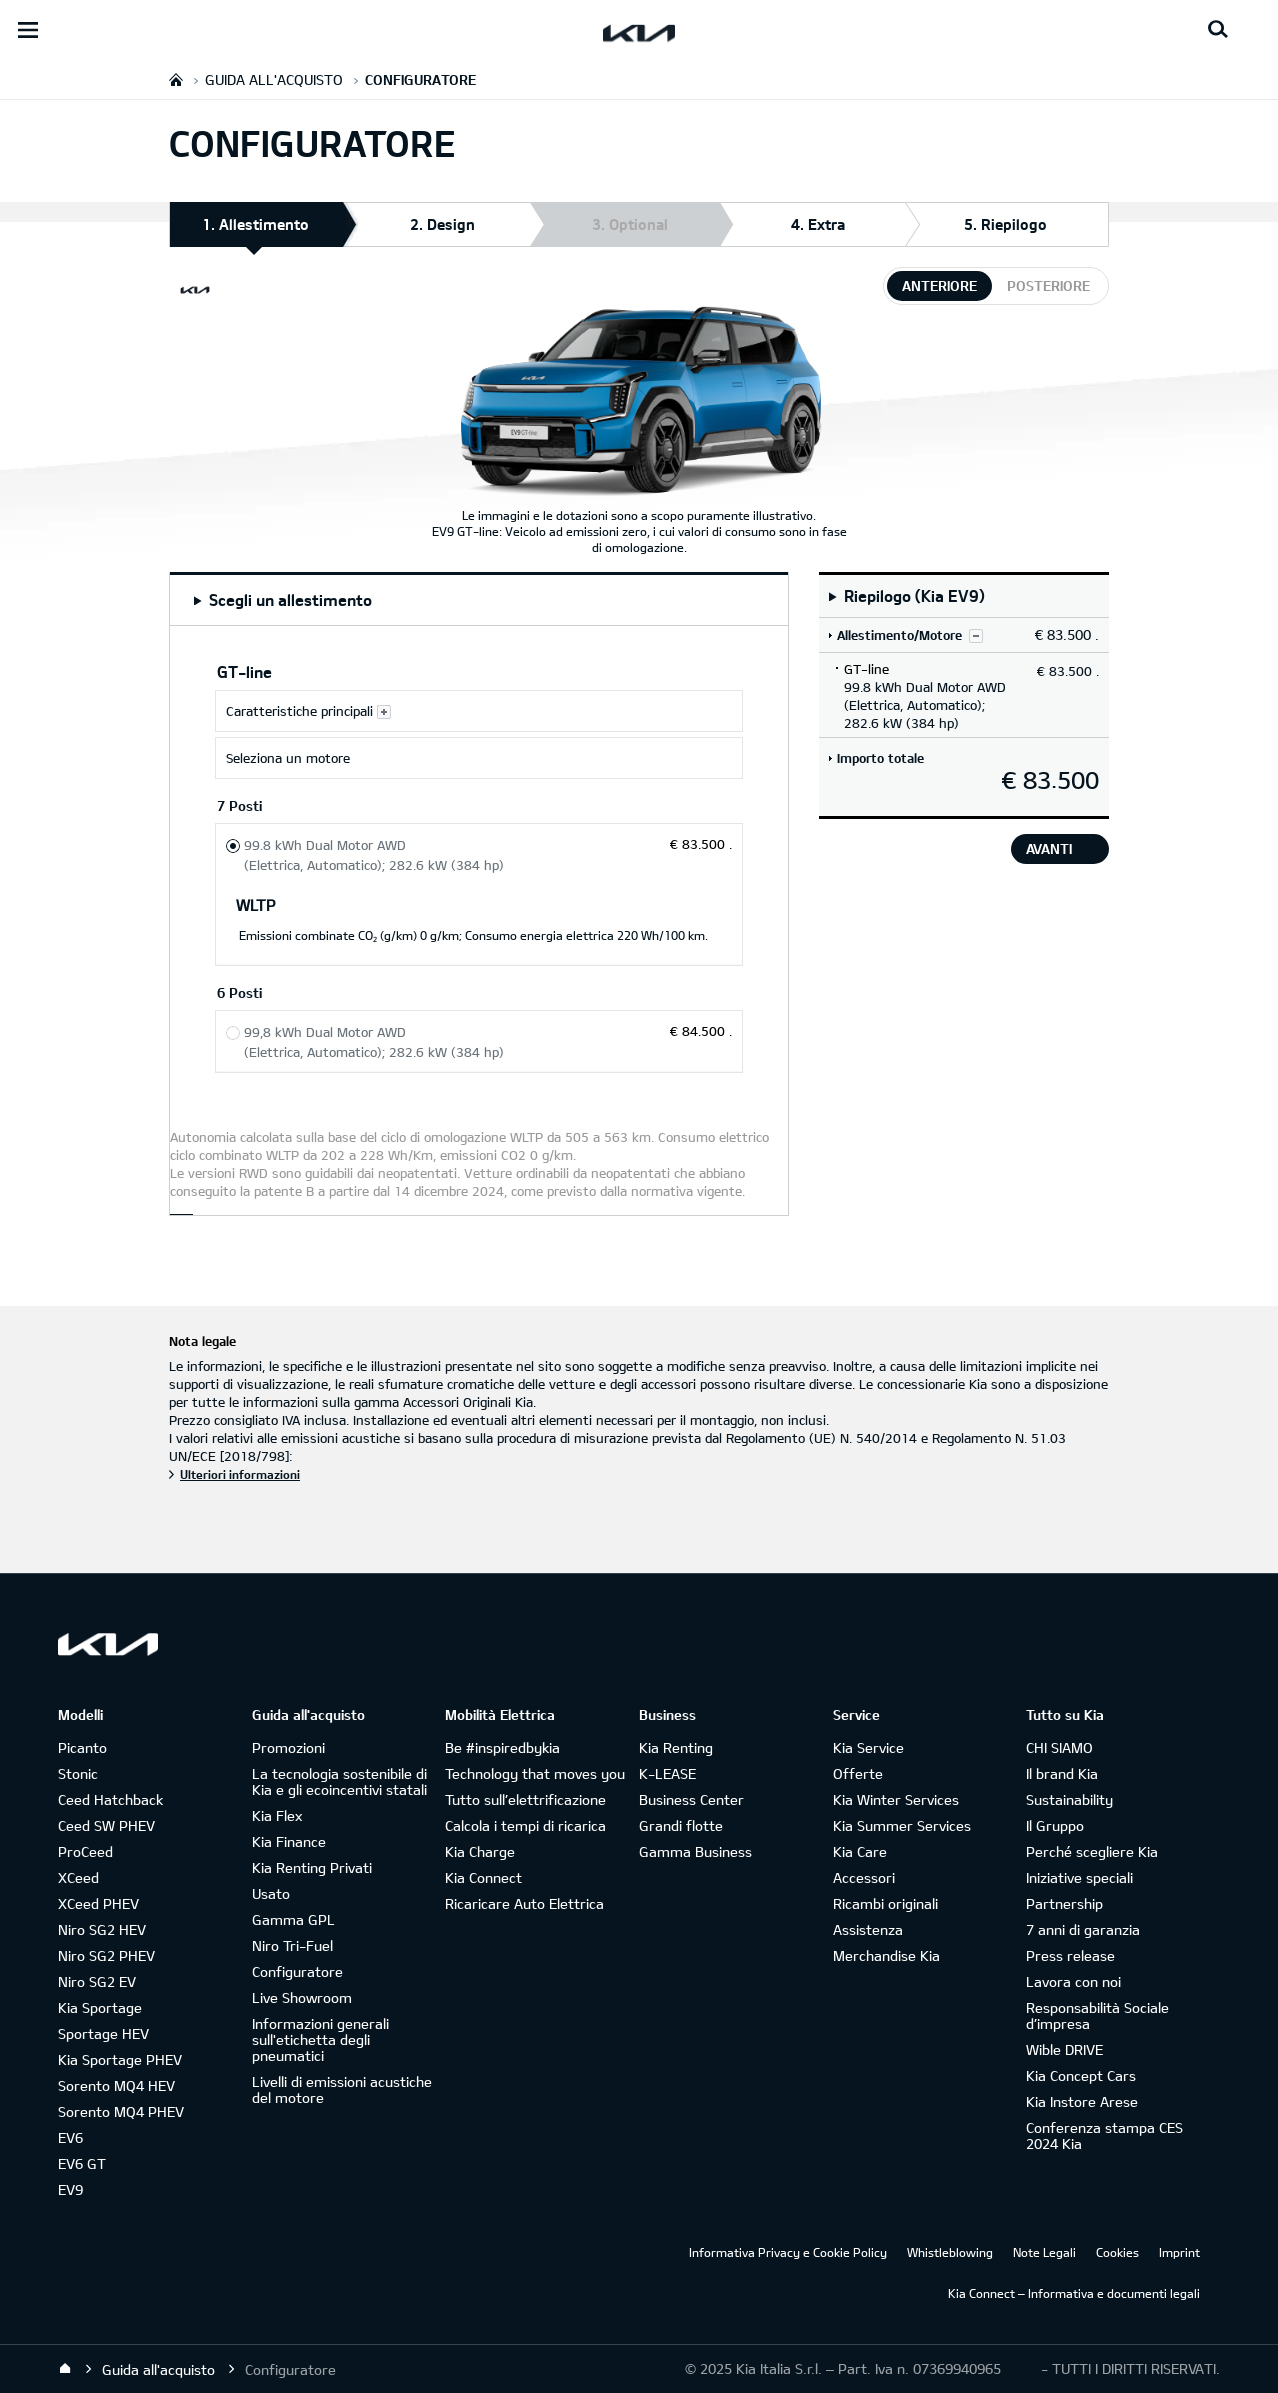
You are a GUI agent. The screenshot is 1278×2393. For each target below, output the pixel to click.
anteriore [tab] (939, 285)
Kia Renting (676, 1747)
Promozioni (288, 1747)
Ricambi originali (885, 1903)
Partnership (1064, 1903)
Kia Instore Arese (1082, 2101)
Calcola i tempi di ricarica (525, 1825)
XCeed (78, 1877)
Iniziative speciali (1079, 1877)
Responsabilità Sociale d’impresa (1097, 2015)
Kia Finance (289, 1841)
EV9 (70, 2189)
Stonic (78, 1773)
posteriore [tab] (1048, 285)
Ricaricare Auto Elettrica (524, 1903)
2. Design (442, 224)
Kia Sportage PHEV (120, 2059)
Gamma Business (695, 1851)
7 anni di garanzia (1083, 1929)
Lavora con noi (1073, 1981)
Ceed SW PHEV (106, 1825)
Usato (271, 1893)
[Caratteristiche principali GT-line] (479, 711)
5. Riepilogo (1005, 224)
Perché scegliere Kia (1092, 1851)
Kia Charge (480, 1851)
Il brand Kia (1062, 1773)
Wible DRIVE (1064, 2049)
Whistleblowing (950, 2252)
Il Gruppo (1055, 1825)
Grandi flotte (681, 1825)
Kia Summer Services (902, 1825)
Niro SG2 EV (97, 1981)
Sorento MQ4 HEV (116, 2085)
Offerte (858, 1773)
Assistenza (868, 1929)
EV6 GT (82, 2163)
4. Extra (818, 224)
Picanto (82, 1747)
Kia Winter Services (896, 1799)
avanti (1049, 848)
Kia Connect (483, 1877)
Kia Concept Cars (1081, 2075)
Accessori (864, 1877)
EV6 (70, 2137)
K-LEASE (667, 1773)
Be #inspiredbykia (502, 1747)
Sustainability (1069, 1799)
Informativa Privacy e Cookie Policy (788, 2252)
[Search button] (1218, 30)
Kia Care (860, 1851)
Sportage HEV (103, 2033)
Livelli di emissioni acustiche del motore (342, 2089)
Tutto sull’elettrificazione (525, 1799)
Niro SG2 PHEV (106, 1955)
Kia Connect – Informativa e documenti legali (1074, 2293)
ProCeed (85, 1851)
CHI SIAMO (1059, 1747)
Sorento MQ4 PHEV (121, 2111)
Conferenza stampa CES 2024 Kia (1104, 2135)
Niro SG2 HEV (102, 1929)
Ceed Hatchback (110, 1799)
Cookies (1117, 2252)
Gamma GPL (293, 1919)
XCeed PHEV (98, 1903)
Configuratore (297, 1971)
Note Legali (1044, 2252)
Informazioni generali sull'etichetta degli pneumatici (320, 2039)
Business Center (691, 1799)
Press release (1070, 1955)
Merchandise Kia (886, 1955)
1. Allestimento (255, 230)
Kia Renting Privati (312, 1867)
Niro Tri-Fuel (292, 1945)
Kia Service (868, 1747)
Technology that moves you (535, 1773)
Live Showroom (302, 1997)
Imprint (1179, 2252)
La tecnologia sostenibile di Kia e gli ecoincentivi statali (339, 1781)
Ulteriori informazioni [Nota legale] (240, 1474)
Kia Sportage (100, 2007)
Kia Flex (277, 1815)
